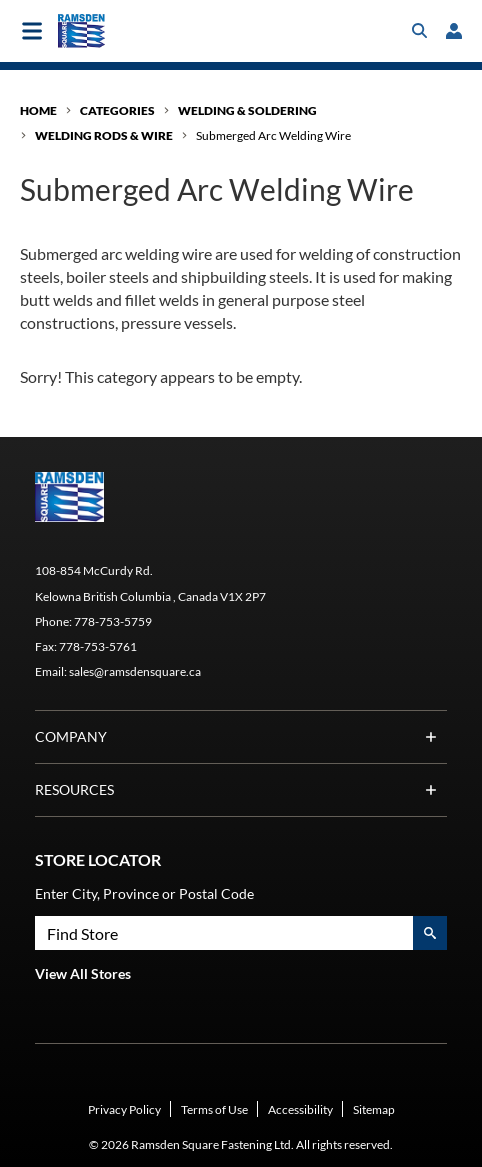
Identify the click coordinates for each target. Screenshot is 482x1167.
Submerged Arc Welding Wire (273, 135)
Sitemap (374, 1109)
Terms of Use (214, 1109)
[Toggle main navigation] (32, 31)
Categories (117, 110)
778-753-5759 (113, 621)
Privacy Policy (124, 1109)
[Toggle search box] (420, 31)
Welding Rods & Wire (104, 135)
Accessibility (300, 1109)
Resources (241, 790)
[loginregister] (454, 31)
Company (241, 737)
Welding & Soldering (247, 110)
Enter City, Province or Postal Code (144, 893)
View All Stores (83, 973)
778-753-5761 (98, 646)
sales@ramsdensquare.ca (135, 671)
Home (38, 110)
